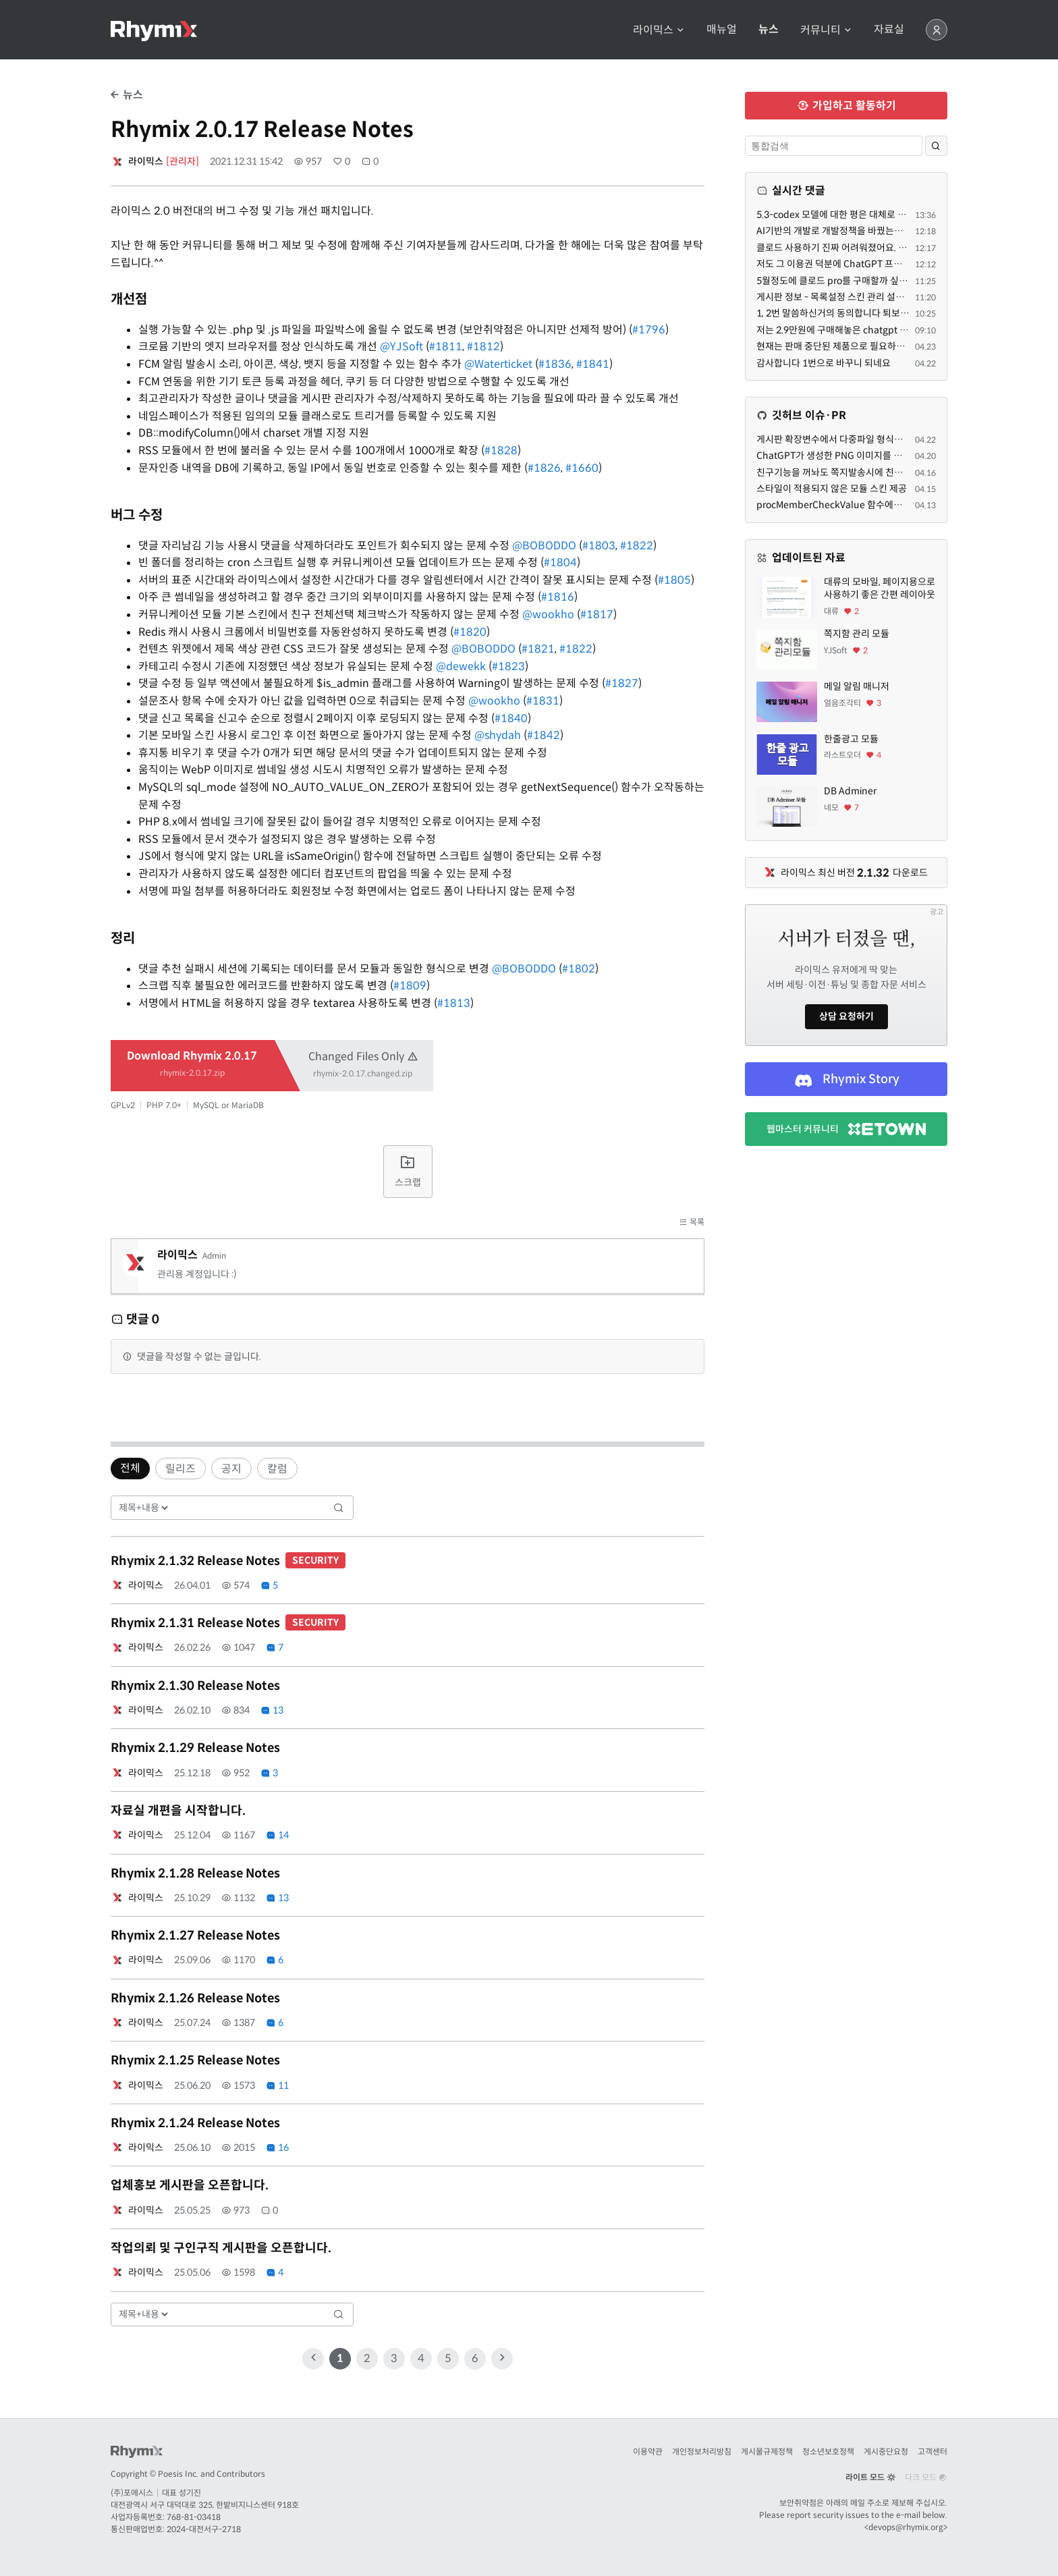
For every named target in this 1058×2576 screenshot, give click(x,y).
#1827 (621, 683)
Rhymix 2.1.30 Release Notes (195, 1685)
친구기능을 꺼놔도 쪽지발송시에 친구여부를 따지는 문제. (867, 472)
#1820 (469, 632)
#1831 (542, 701)
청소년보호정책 (828, 2451)
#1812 (483, 346)
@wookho (548, 614)
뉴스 (768, 29)
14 (277, 1835)
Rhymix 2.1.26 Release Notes (195, 1998)
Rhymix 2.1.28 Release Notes (195, 1873)
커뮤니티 (826, 30)
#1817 (596, 614)
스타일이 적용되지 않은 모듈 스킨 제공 (831, 489)
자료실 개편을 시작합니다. (178, 1810)
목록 (691, 1222)
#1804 (560, 562)
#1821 (538, 649)
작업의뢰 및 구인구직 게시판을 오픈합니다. (221, 2248)
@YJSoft (401, 346)
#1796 (648, 330)
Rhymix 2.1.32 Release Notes (228, 1561)
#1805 (674, 580)
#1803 (598, 546)
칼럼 (277, 1469)
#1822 (636, 546)
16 (277, 2147)
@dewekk (461, 666)
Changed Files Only (362, 1063)
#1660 (581, 468)
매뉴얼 (721, 29)
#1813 (453, 1003)
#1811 (445, 346)
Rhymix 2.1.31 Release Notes (228, 1623)
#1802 (578, 969)
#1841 (592, 364)
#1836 (555, 364)
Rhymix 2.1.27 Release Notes (195, 1935)
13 (271, 1710)
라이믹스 (659, 30)
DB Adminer (850, 791)
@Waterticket (498, 364)
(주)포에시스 (132, 2493)
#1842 (543, 735)
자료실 (889, 29)
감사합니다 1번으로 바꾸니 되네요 (823, 363)
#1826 (544, 468)
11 (277, 2085)
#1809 (409, 986)
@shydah (497, 735)
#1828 (501, 450)
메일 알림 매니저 (856, 686)
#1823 (508, 666)
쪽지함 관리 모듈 (856, 634)
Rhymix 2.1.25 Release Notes (195, 2060)
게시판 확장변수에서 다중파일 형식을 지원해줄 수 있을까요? (874, 439)
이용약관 (648, 2451)
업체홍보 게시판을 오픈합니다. (190, 2185)
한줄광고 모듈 (851, 739)
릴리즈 (180, 1469)
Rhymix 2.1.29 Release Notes (195, 1748)
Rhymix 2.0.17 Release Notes (262, 129)
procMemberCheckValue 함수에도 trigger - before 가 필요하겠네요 (895, 505)
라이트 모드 (870, 2477)
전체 (130, 1468)
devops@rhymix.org (905, 2527)
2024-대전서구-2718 (204, 2529)
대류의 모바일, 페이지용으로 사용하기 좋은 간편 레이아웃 (879, 588)
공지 (231, 1469)
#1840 (511, 718)
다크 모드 (926, 2477)
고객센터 (932, 2451)
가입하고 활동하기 (846, 106)
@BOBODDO (544, 546)
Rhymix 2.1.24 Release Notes (195, 2123)
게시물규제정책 (767, 2451)
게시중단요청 (886, 2451)
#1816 (557, 597)
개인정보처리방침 (701, 2451)
